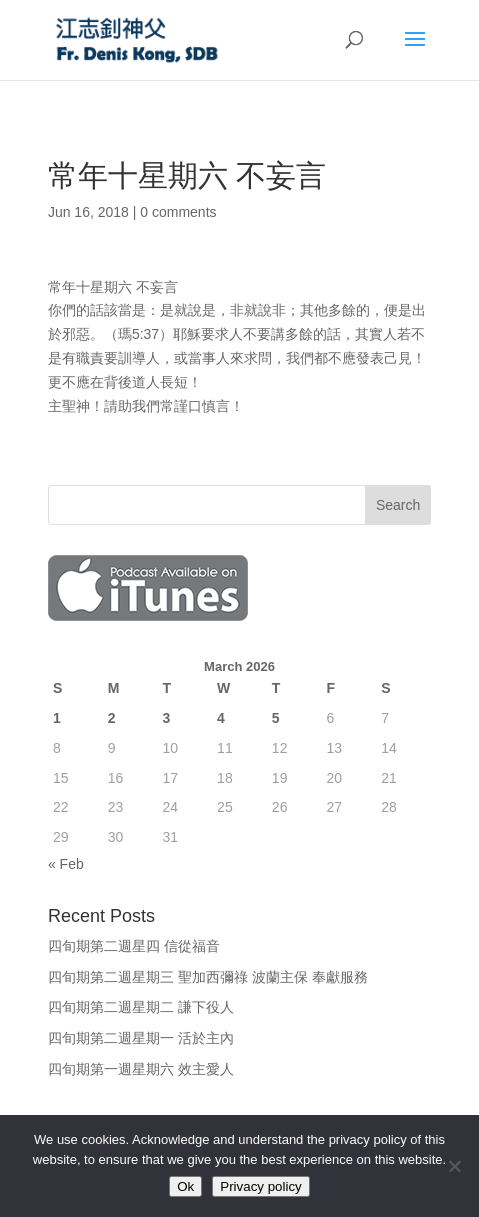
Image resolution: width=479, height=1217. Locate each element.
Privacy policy (260, 1186)
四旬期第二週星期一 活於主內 (141, 1038)
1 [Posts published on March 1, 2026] (57, 718)
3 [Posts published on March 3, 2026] (166, 718)
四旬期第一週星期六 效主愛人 (141, 1069)
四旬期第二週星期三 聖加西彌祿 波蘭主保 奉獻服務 (208, 977)
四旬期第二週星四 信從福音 (134, 946)
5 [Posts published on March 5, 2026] (276, 718)
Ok (185, 1186)
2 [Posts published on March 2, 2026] (112, 718)
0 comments (178, 212)
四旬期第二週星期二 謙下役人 (141, 1007)
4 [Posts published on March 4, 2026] (221, 718)
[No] (454, 1166)
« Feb (66, 864)
